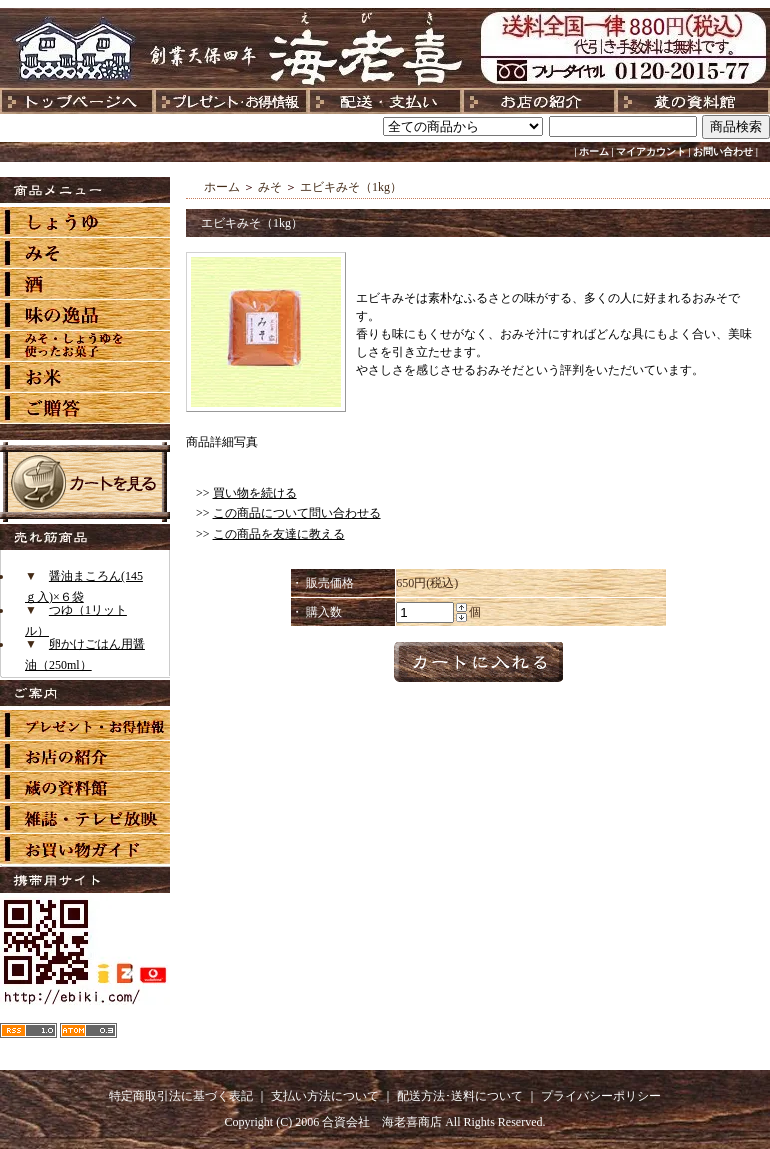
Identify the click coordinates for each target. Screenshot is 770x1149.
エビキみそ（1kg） (351, 187)
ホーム (594, 151)
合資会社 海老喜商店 (382, 1122)
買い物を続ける (255, 493)
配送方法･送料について (460, 1096)
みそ (270, 187)
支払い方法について (325, 1096)
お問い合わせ (723, 151)
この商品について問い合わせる (297, 513)
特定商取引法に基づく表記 (181, 1096)
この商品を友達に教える (279, 534)
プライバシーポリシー (601, 1096)
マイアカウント (651, 151)
